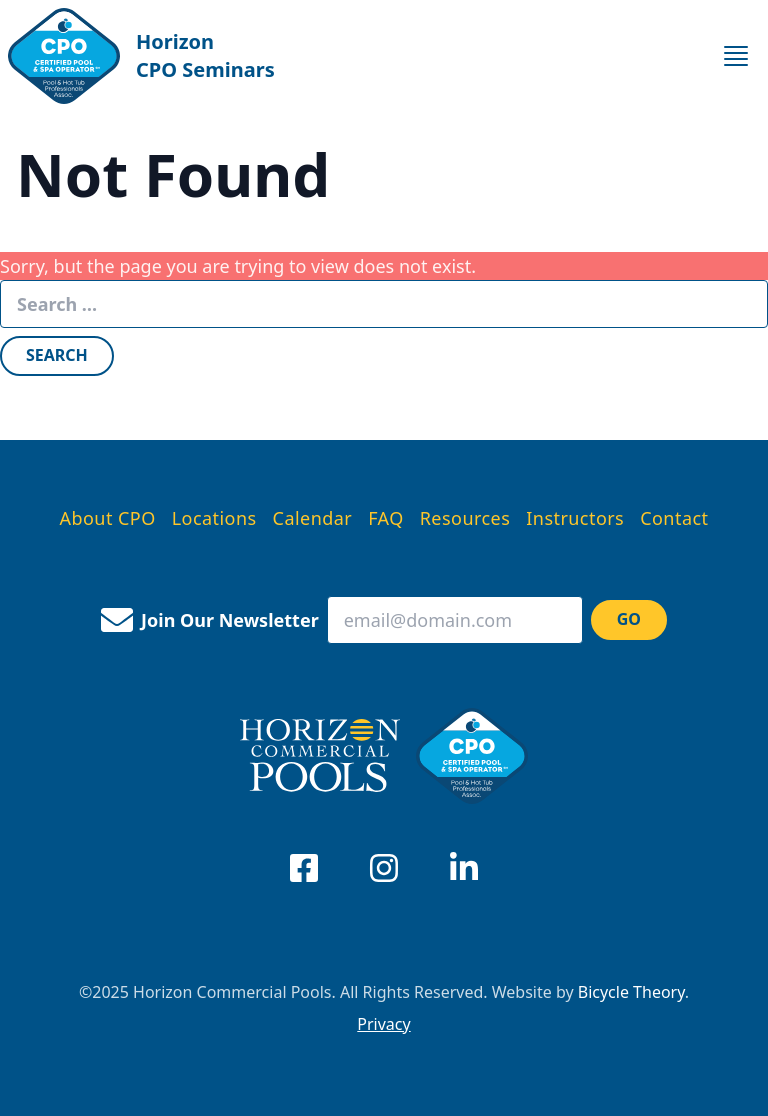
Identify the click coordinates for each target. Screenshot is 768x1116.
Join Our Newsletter (210, 620)
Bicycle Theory (631, 992)
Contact (674, 518)
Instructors (575, 518)
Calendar (313, 518)
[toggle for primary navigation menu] (736, 56)
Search (57, 355)
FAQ (386, 518)
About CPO (108, 518)
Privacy (383, 1024)
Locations (214, 518)
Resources (465, 518)
